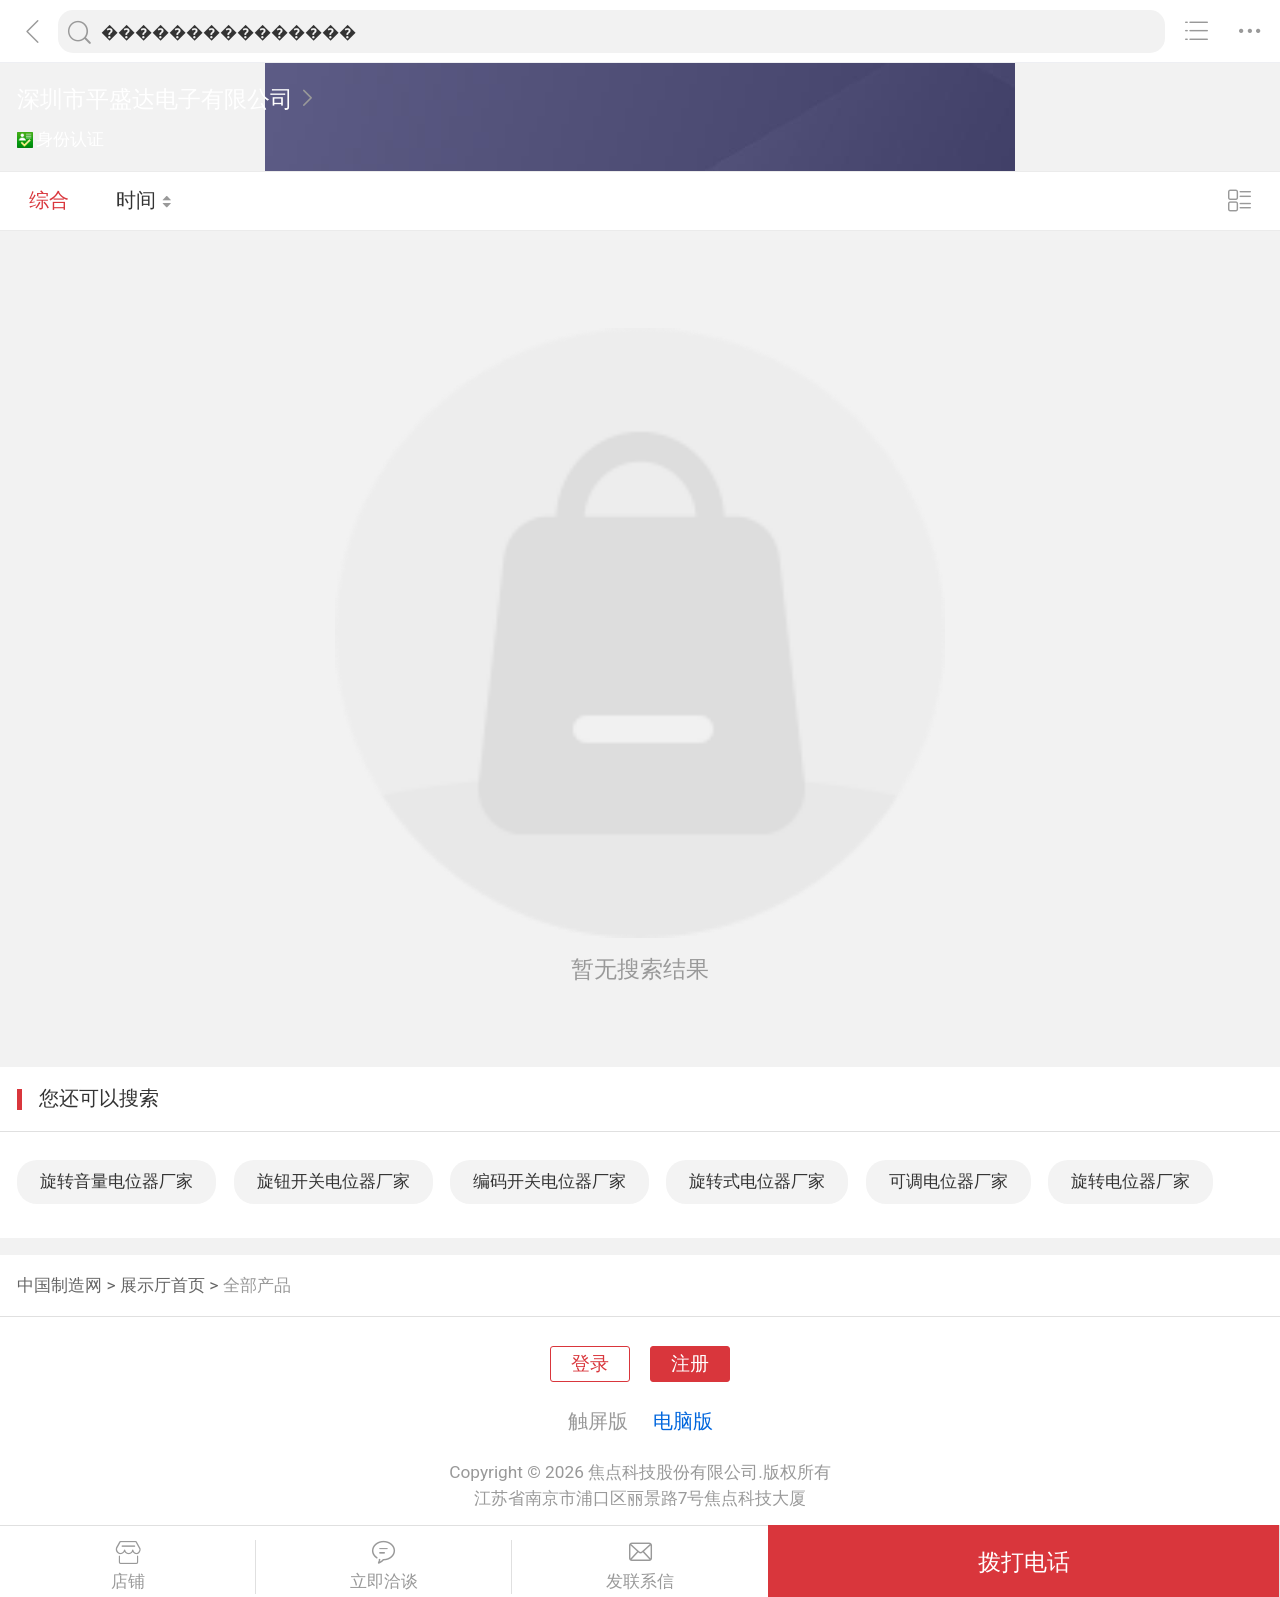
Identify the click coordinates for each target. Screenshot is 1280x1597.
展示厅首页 (162, 1285)
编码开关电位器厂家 (549, 1181)
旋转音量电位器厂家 (116, 1181)
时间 (144, 200)
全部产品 (257, 1285)
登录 (590, 1364)
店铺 (127, 1566)
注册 (690, 1364)
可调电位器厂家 (948, 1181)
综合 (49, 200)
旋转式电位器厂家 (757, 1181)
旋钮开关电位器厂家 (333, 1181)
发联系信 (640, 1566)
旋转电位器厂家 (1130, 1181)
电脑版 (683, 1421)
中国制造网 (59, 1285)
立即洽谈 (383, 1566)
